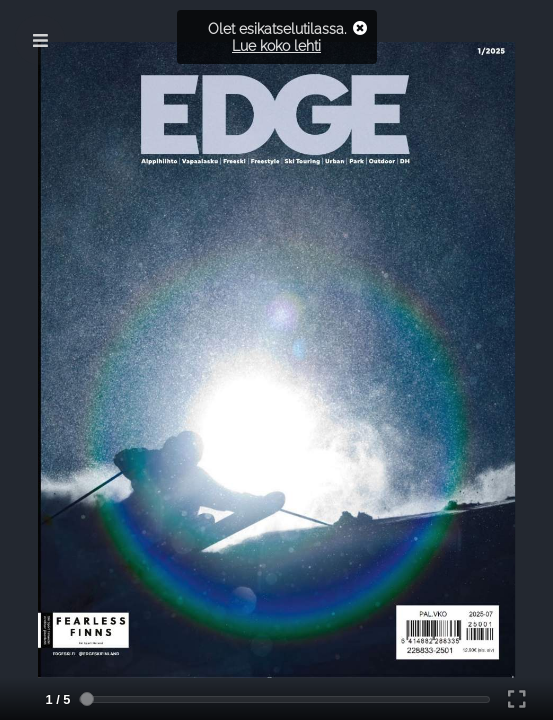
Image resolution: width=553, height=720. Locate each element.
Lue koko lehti (276, 45)
